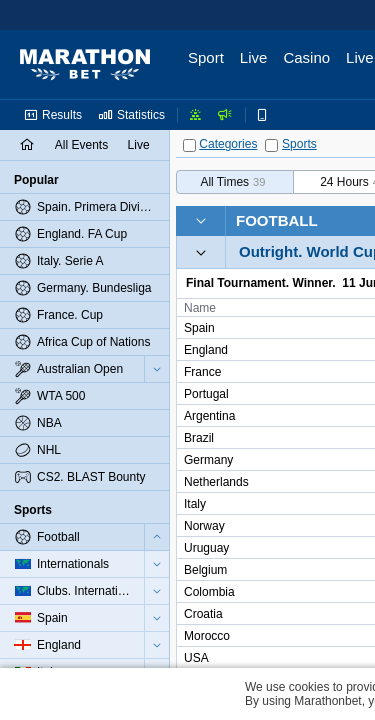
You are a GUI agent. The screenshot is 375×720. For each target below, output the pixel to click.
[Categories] (189, 145)
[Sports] (271, 145)
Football (277, 220)
